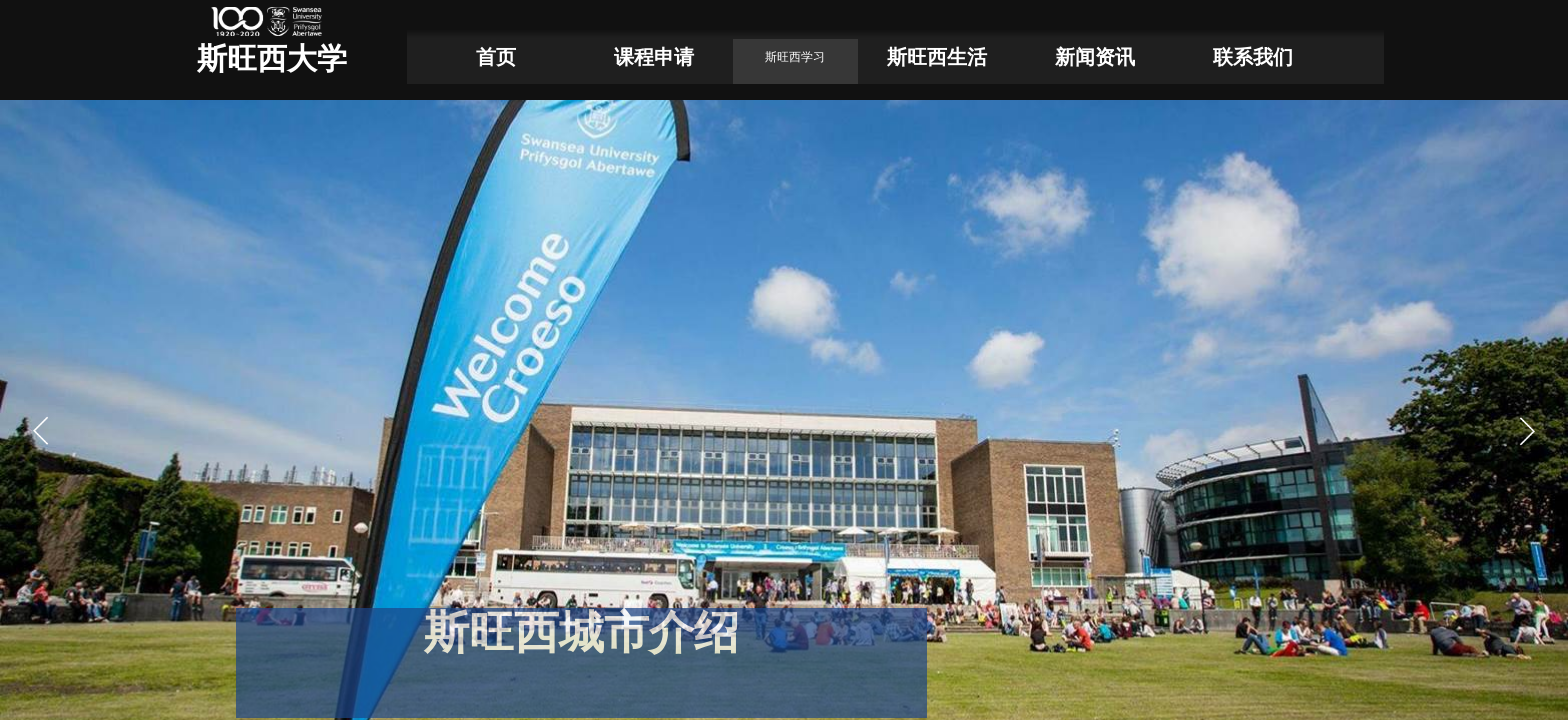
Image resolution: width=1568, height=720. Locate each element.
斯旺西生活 (937, 57)
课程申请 (654, 57)
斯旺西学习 (795, 57)
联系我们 (1253, 57)
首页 (496, 57)
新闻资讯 (1095, 57)
